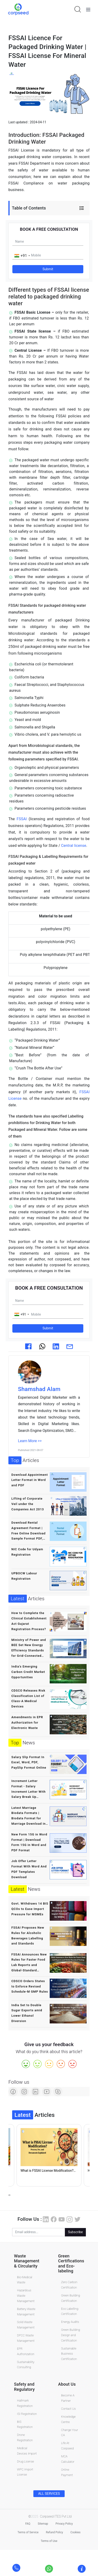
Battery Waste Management (26, 2311)
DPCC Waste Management (26, 2338)
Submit (47, 269)
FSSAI (22, 819)
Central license (73, 845)
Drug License (25, 2461)
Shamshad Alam (39, 1389)
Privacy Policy (64, 2523)
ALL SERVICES (49, 2494)
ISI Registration (27, 2414)
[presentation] (8, 2195)
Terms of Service (28, 2532)
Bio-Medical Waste (24, 2279)
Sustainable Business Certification (69, 2354)
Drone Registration (25, 2437)
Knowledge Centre (68, 2419)
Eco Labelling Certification (69, 2311)
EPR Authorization (25, 2351)
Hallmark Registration (25, 2403)
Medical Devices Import (27, 2450)
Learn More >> (30, 1441)
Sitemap (43, 2523)
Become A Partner (67, 2398)
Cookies (75, 2532)
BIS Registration (25, 2424)
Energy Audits (70, 2322)
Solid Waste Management (26, 2324)
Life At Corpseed (67, 2445)
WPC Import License (25, 2472)
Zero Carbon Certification (69, 2284)
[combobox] (22, 255)
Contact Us (68, 2408)
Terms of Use (49, 2541)
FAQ (27, 2523)
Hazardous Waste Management (26, 2296)
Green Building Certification (70, 2298)
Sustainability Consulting (25, 2364)
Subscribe (75, 2232)
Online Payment (67, 2472)
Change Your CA (69, 2432)
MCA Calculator (67, 2459)
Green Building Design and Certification (70, 2335)
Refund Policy (54, 2532)
